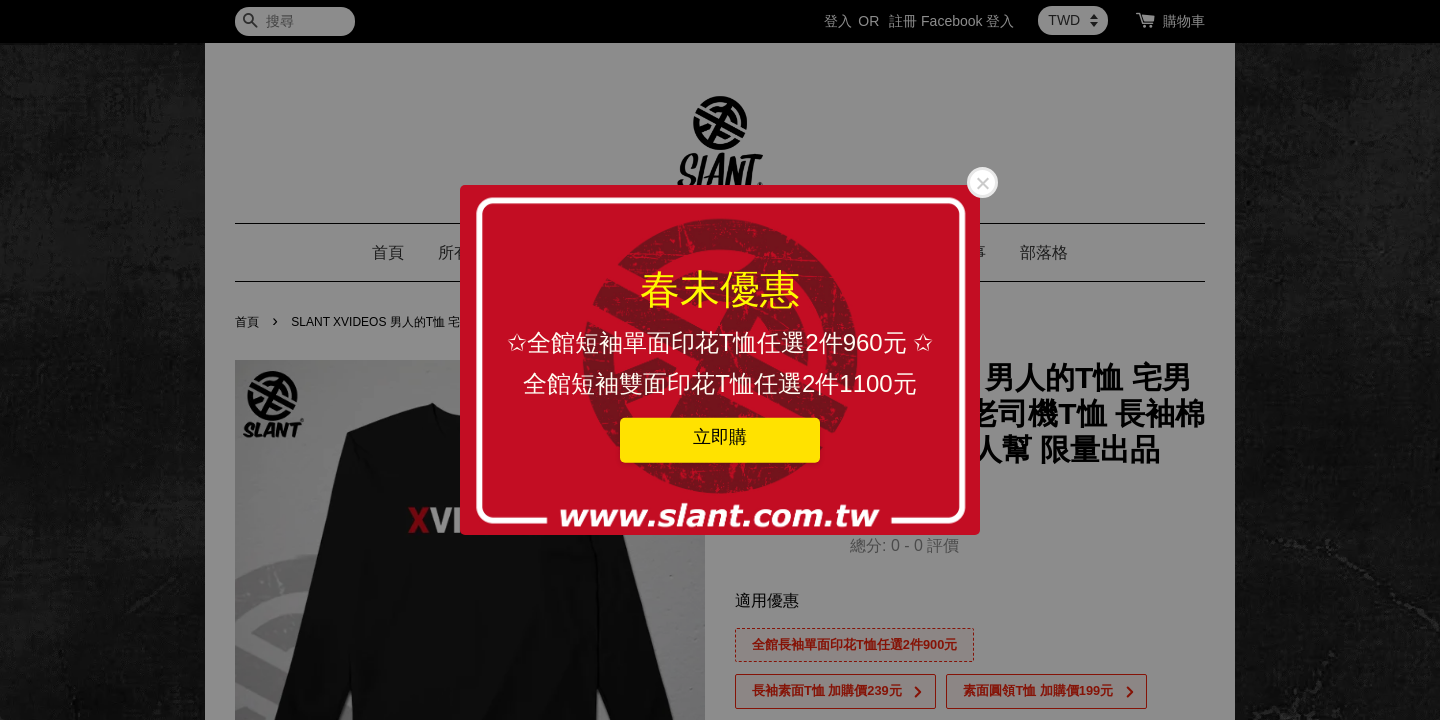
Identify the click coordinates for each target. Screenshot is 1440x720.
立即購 (720, 436)
